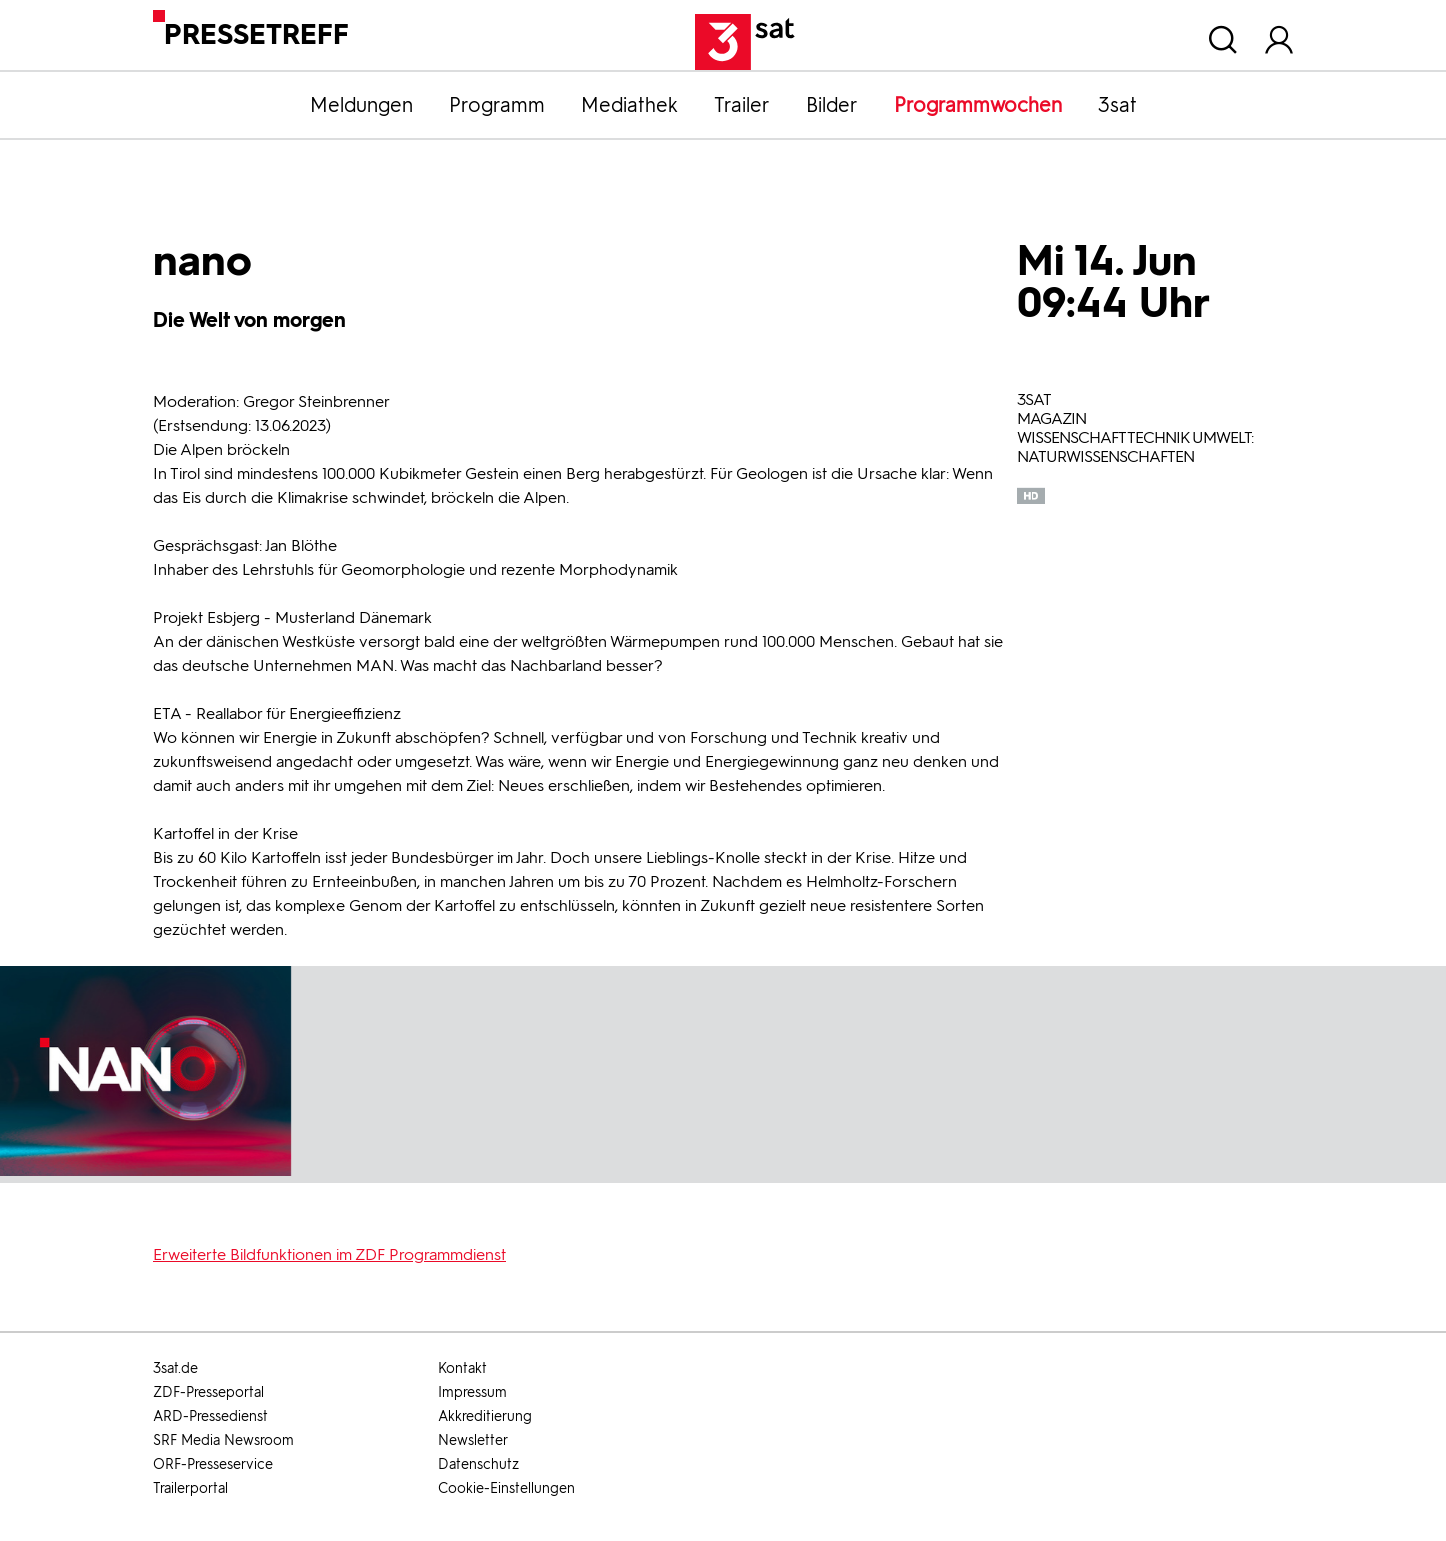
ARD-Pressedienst (210, 1416)
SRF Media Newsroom (223, 1440)
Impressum (472, 1392)
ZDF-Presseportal (208, 1392)
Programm (497, 105)
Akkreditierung (485, 1416)
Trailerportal (190, 1488)
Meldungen (361, 105)
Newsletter (473, 1440)
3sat (1117, 105)
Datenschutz (478, 1464)
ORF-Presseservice (213, 1464)
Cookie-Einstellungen (506, 1488)
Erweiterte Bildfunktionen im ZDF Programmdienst (329, 1254)
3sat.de (175, 1368)
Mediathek (629, 105)
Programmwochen (978, 105)
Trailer (742, 105)
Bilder (832, 105)
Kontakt (462, 1368)
